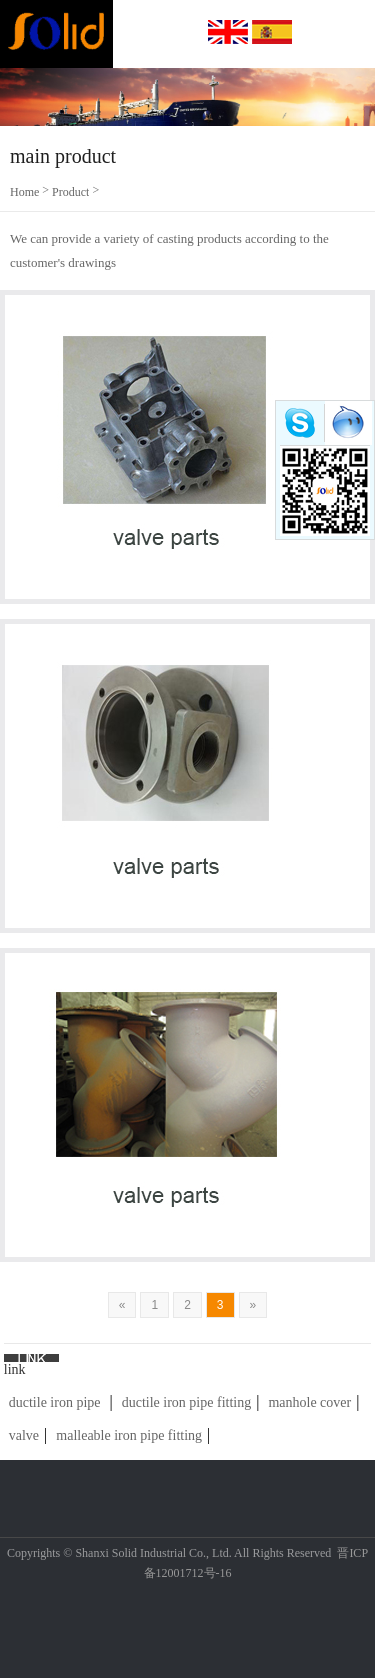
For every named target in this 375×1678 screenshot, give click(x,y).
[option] (187, 97)
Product (70, 192)
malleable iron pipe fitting (129, 1435)
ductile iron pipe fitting (186, 1402)
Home (24, 192)
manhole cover (309, 1402)
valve (24, 1435)
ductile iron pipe (55, 1402)
